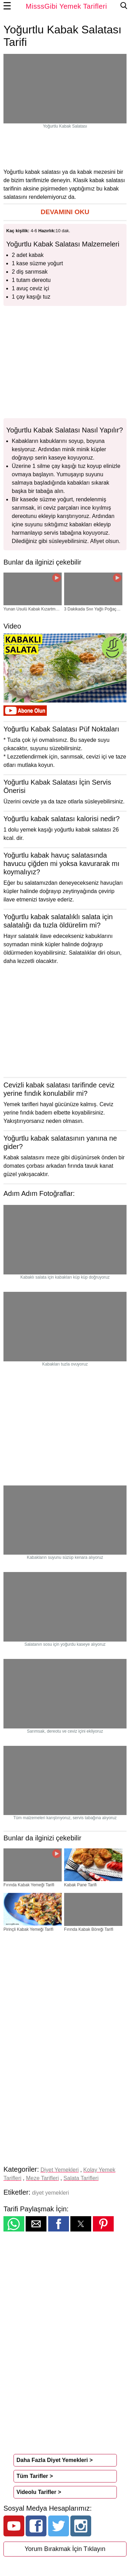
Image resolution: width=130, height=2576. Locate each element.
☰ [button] (7, 6)
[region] (65, 148)
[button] (65, 212)
